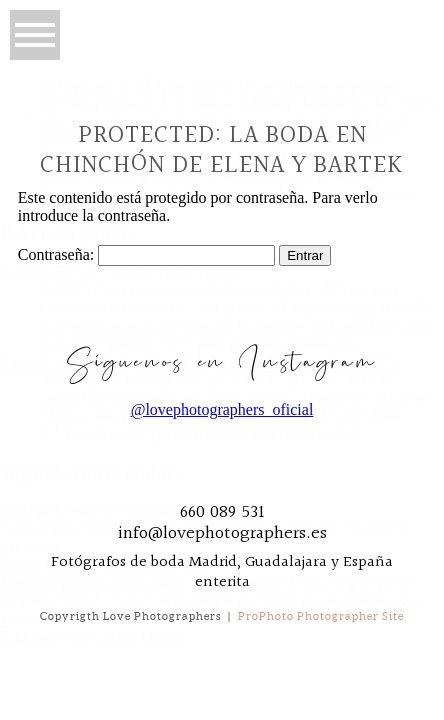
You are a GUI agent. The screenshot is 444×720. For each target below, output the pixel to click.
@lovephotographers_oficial (222, 409)
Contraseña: (146, 254)
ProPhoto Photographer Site (321, 616)
